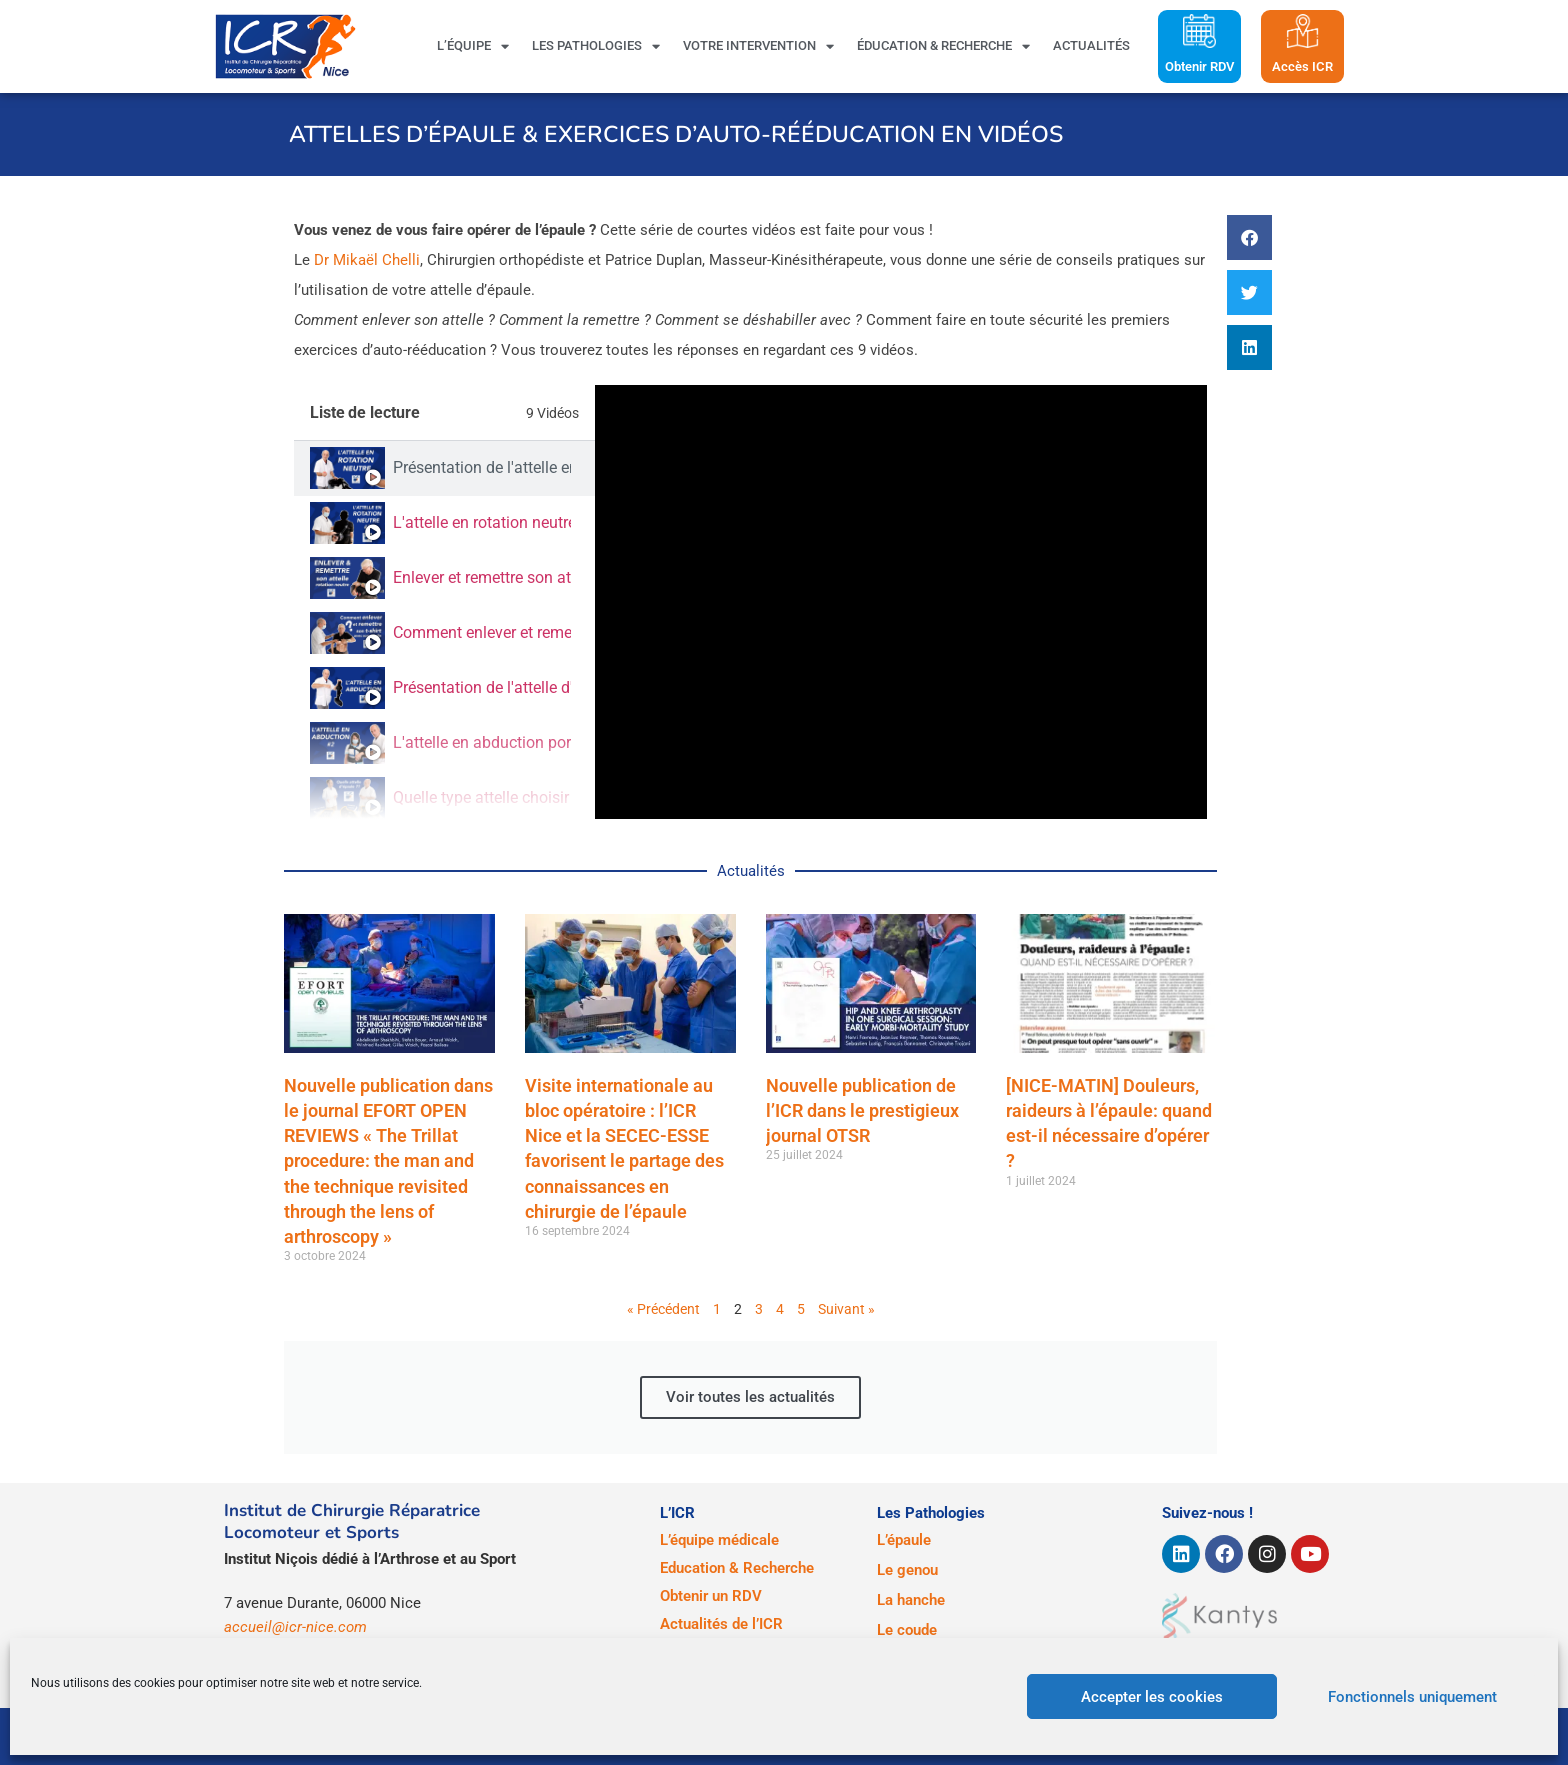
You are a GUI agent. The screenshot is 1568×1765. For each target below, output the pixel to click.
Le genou (907, 1570)
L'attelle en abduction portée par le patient (482, 742)
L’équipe (473, 46)
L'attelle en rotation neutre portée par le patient (482, 522)
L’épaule (904, 1540)
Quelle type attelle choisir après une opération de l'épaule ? (482, 797)
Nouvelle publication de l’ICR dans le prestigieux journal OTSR (862, 1110)
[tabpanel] (901, 602)
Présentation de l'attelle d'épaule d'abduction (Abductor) (482, 687)
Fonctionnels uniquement (1412, 1697)
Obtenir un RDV (711, 1596)
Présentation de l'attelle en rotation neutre (482, 467)
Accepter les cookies (1152, 1697)
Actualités (1091, 45)
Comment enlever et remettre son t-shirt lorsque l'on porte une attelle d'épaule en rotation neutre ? (482, 632)
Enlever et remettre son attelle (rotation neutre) (482, 577)
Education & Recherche (737, 1568)
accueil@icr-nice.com (295, 1627)
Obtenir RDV (1199, 66)
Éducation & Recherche (943, 46)
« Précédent (663, 1309)
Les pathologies (596, 46)
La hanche (911, 1600)
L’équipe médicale (719, 1540)
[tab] (444, 468)
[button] (1249, 237)
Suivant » (846, 1309)
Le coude (907, 1630)
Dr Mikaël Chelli (367, 260)
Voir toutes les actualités (750, 1397)
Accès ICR (1302, 66)
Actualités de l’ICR (721, 1624)
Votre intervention (758, 46)
